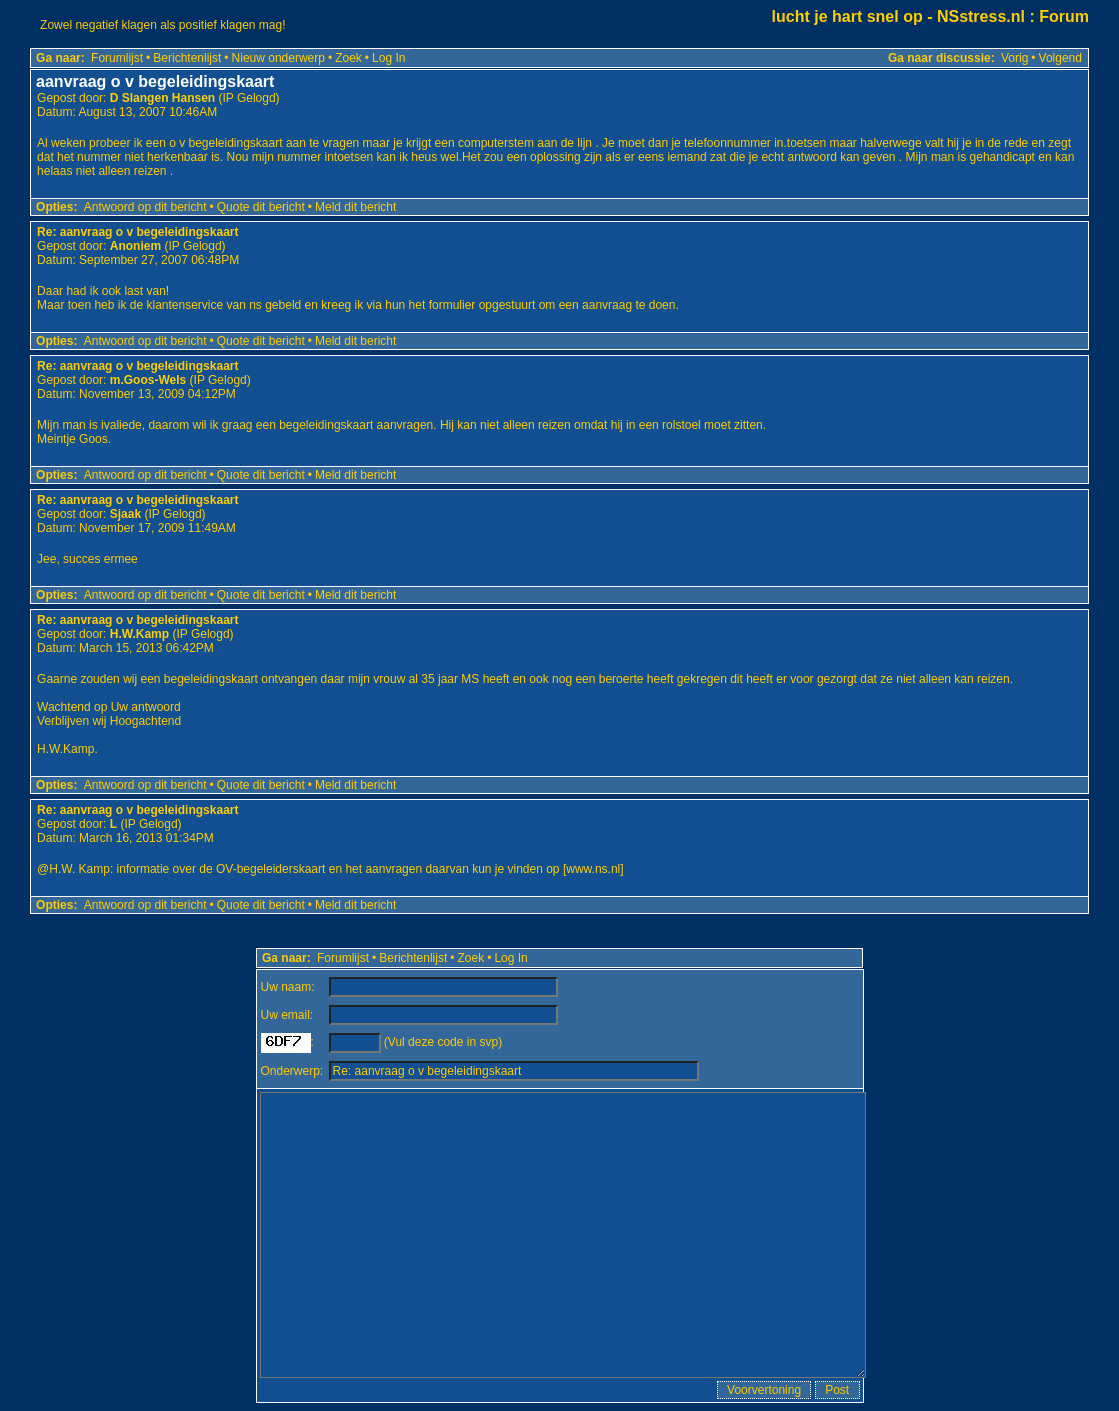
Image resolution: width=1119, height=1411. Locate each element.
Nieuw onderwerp (278, 58)
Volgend (1060, 58)
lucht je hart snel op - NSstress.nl (898, 16)
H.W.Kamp (139, 634)
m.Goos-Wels (148, 380)
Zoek (348, 58)
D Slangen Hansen (162, 98)
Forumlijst (117, 58)
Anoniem (135, 246)
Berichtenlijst (187, 58)
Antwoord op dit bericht (145, 207)
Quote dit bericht (261, 207)
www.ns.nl (593, 869)
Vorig (1014, 58)
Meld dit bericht (355, 207)
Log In (388, 58)
